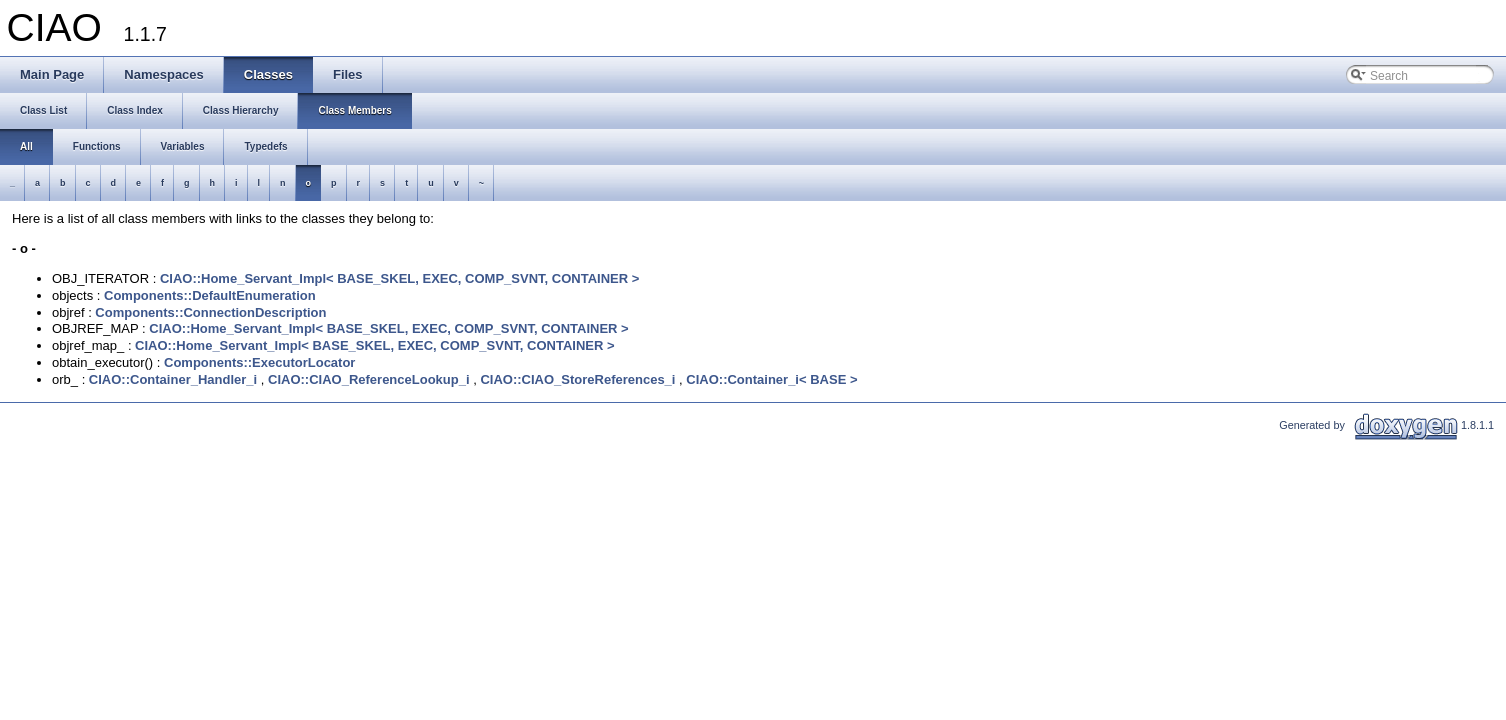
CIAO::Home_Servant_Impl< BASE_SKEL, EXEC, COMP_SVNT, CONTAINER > (399, 278)
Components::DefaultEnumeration (210, 295)
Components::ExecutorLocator (259, 362)
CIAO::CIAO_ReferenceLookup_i (369, 379)
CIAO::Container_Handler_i (173, 379)
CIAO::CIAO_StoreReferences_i (577, 379)
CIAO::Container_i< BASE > (771, 379)
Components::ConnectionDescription (210, 312)
